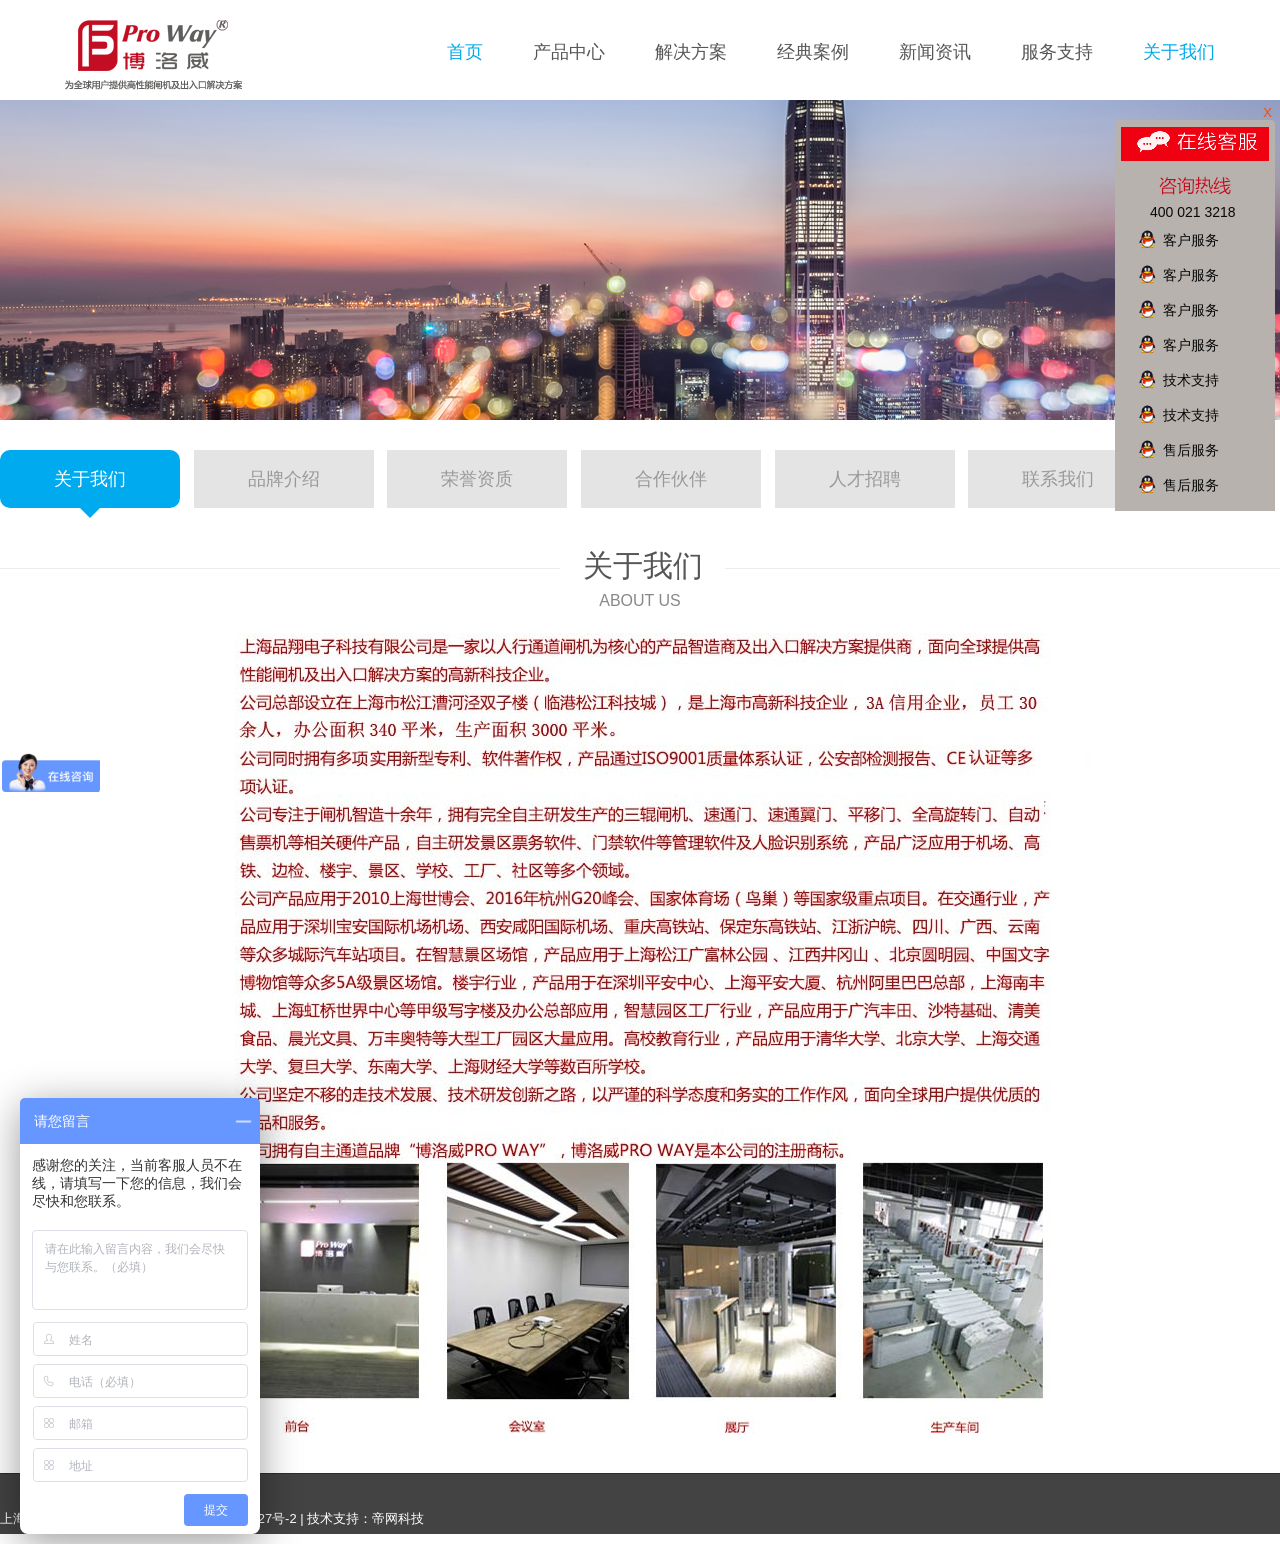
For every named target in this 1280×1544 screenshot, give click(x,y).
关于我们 (1179, 52)
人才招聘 (865, 479)
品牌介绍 (284, 479)
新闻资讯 (935, 52)
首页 (465, 52)
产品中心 (569, 52)
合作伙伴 (671, 479)
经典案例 (813, 52)
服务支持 (1057, 52)
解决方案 (691, 52)
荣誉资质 (477, 479)
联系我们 (1058, 479)
